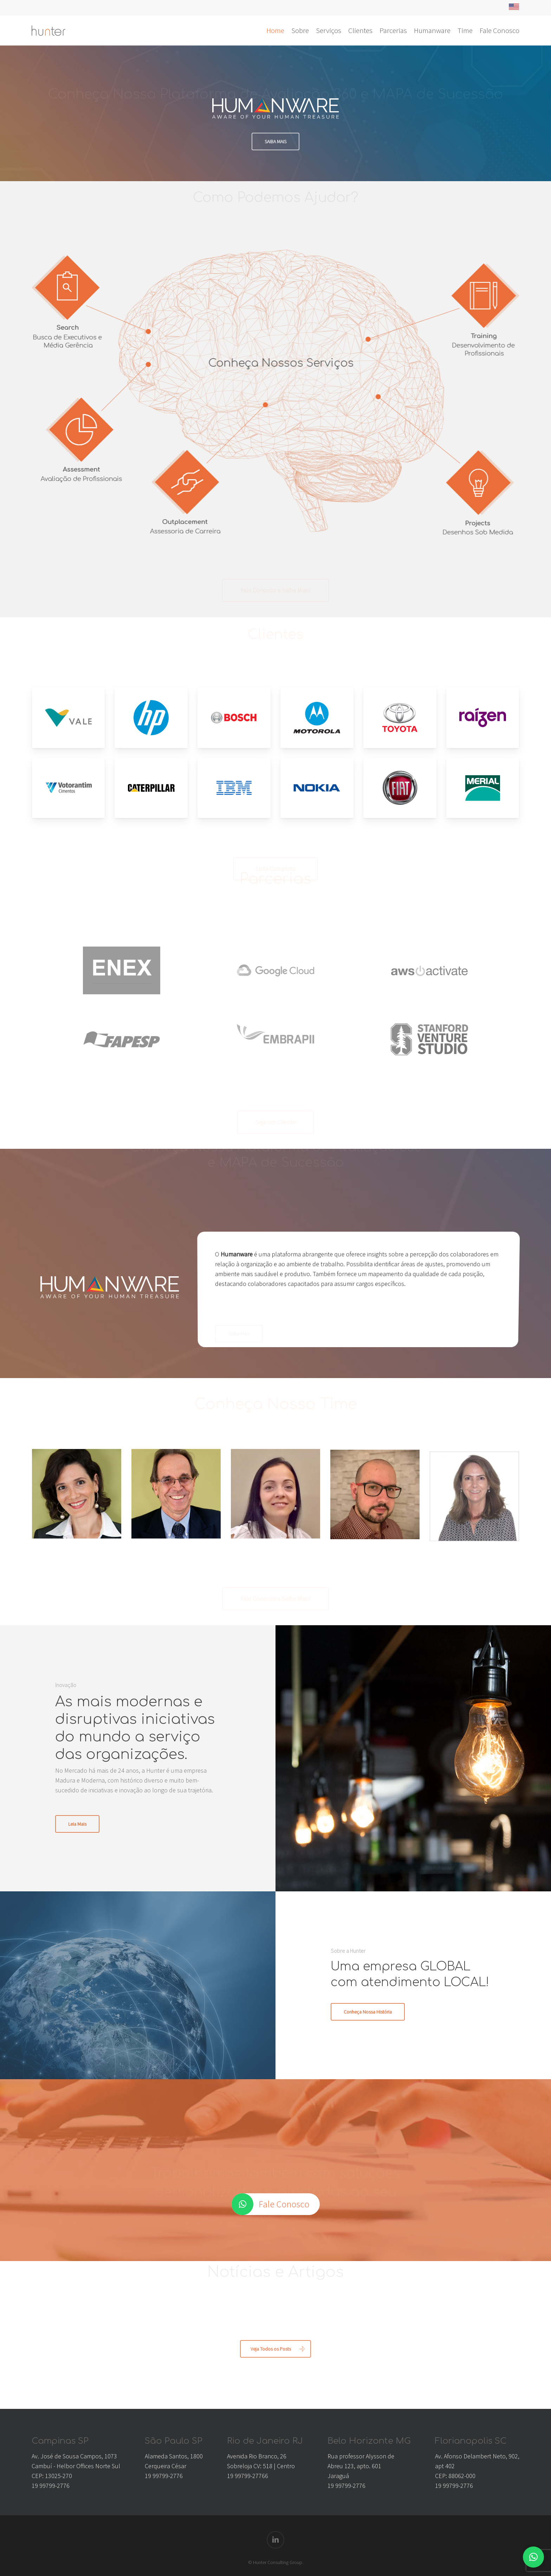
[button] (533, 2557)
